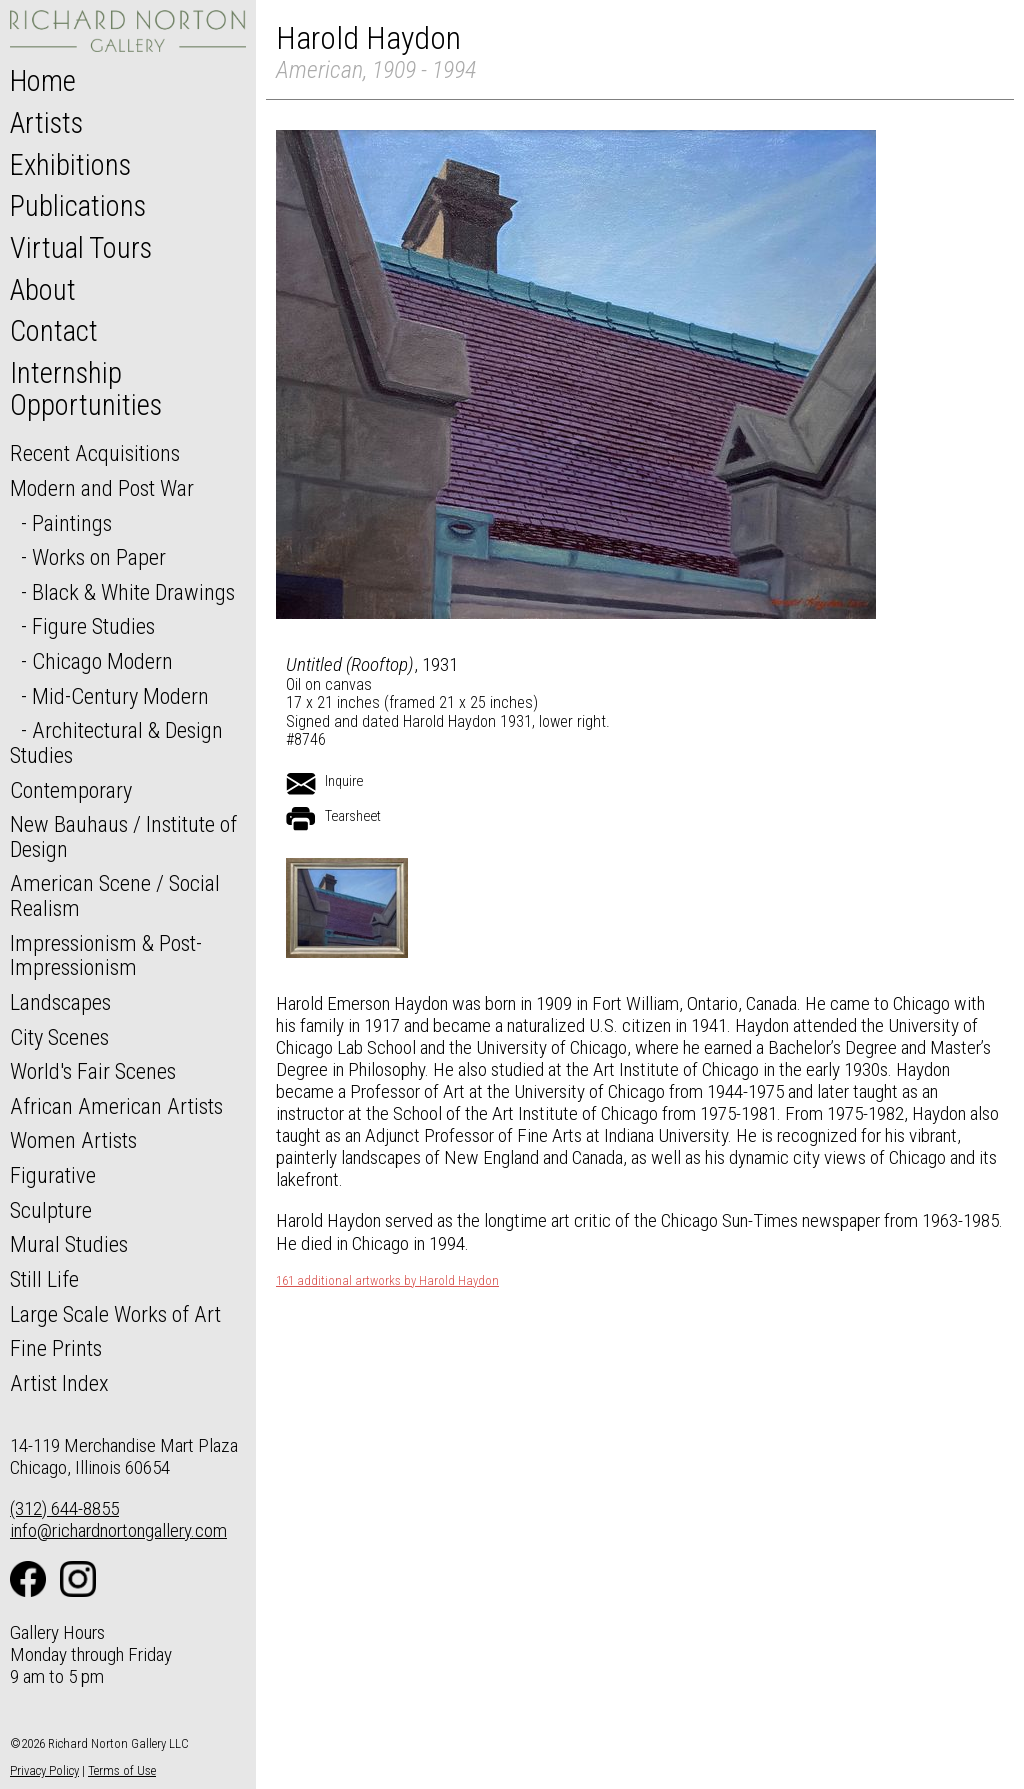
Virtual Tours (81, 248)
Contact (54, 331)
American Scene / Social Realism (115, 895)
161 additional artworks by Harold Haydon (387, 1281)
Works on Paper (99, 557)
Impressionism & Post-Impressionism (106, 955)
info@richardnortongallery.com (118, 1530)
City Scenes (59, 1037)
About (43, 290)
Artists (46, 123)
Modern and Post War (102, 488)
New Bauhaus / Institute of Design (123, 836)
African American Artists (116, 1106)
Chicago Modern (102, 661)
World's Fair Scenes (93, 1071)
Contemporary (71, 790)
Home (43, 81)
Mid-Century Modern (120, 696)
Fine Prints (56, 1348)
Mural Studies (69, 1244)
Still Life (44, 1279)
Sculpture (51, 1210)
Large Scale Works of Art (115, 1314)
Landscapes (60, 1002)
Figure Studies (93, 626)
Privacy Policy (44, 1770)
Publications (78, 206)
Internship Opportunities (86, 389)
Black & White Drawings (133, 592)
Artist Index (59, 1383)
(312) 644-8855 (64, 1508)
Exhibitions (70, 165)
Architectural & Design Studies (116, 742)
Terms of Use (122, 1770)
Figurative (53, 1175)
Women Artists (73, 1140)
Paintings (72, 523)
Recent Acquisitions (95, 453)
